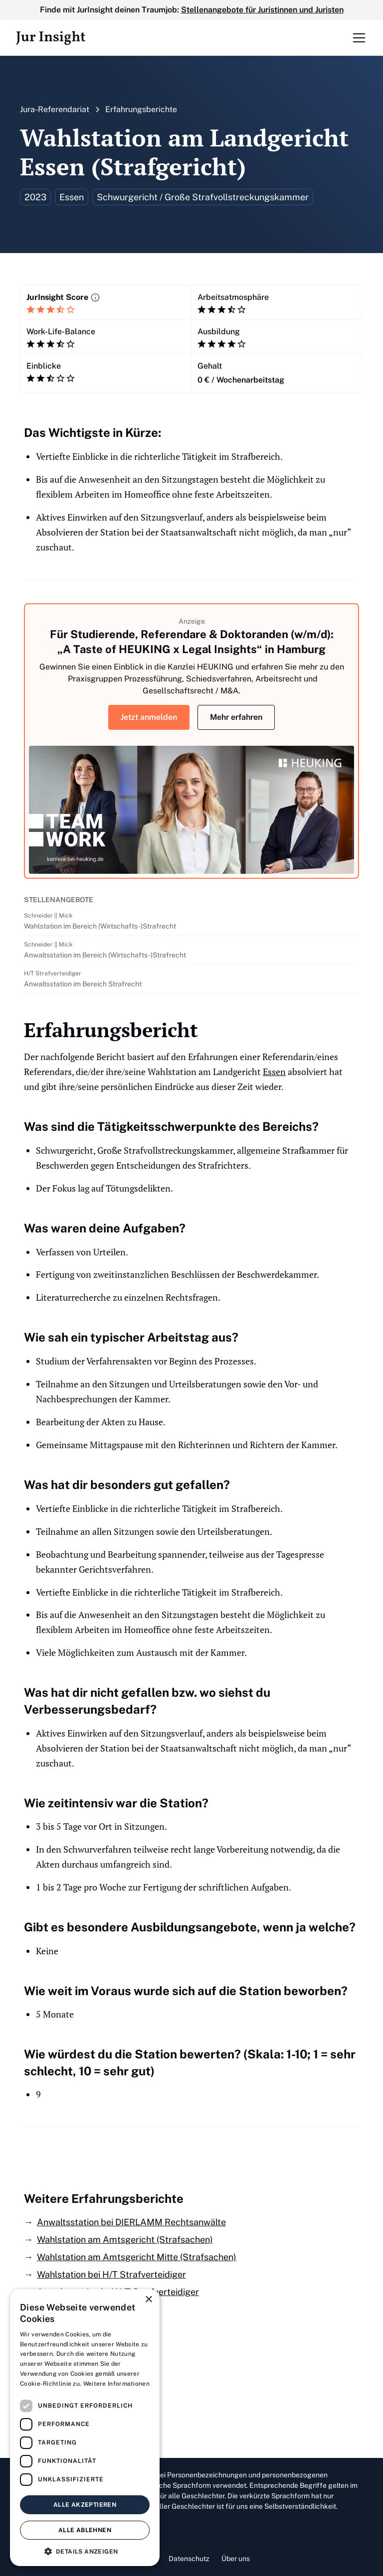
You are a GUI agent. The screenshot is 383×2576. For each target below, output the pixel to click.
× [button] (148, 2300)
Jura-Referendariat (54, 109)
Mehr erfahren (236, 717)
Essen (274, 1072)
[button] (357, 38)
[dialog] (85, 2427)
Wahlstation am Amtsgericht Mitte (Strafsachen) (136, 2257)
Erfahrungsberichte (141, 109)
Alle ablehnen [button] (84, 2530)
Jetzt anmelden (149, 717)
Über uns (235, 2559)
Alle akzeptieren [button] (84, 2504)
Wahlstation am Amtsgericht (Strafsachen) (125, 2239)
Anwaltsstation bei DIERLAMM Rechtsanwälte (131, 2222)
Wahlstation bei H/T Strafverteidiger (111, 2274)
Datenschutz (189, 2559)
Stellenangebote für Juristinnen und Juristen (262, 9)
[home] (50, 38)
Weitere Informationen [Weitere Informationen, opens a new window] (116, 2383)
